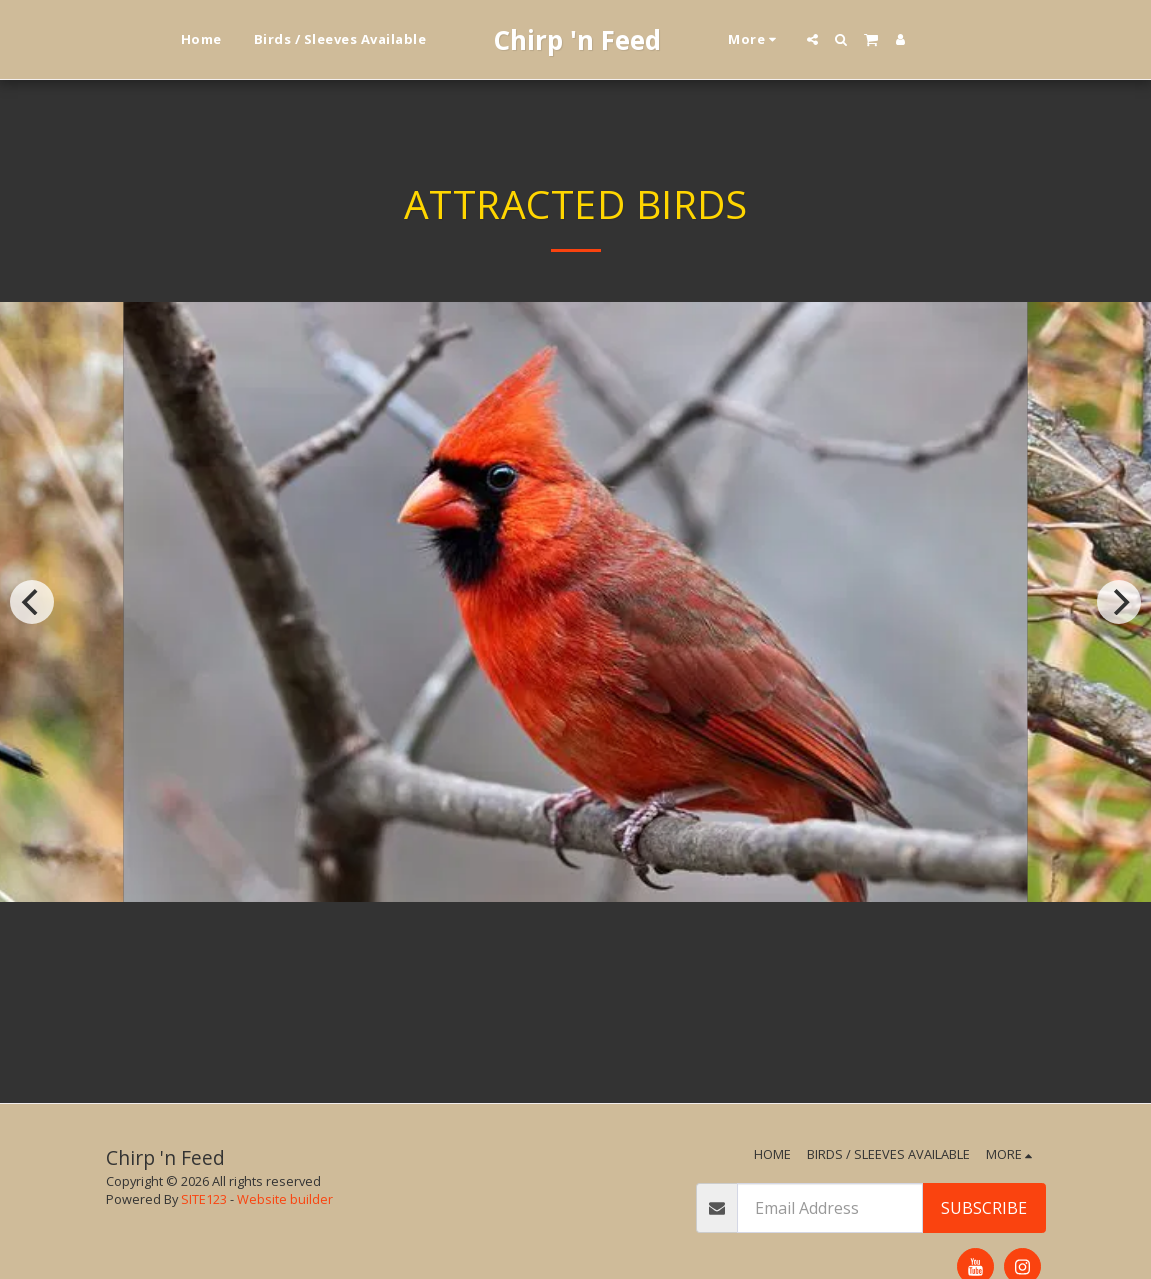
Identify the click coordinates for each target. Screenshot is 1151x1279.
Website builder (285, 1199)
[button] (812, 39)
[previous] (32, 602)
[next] (1119, 602)
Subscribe (984, 1208)
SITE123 (204, 1199)
